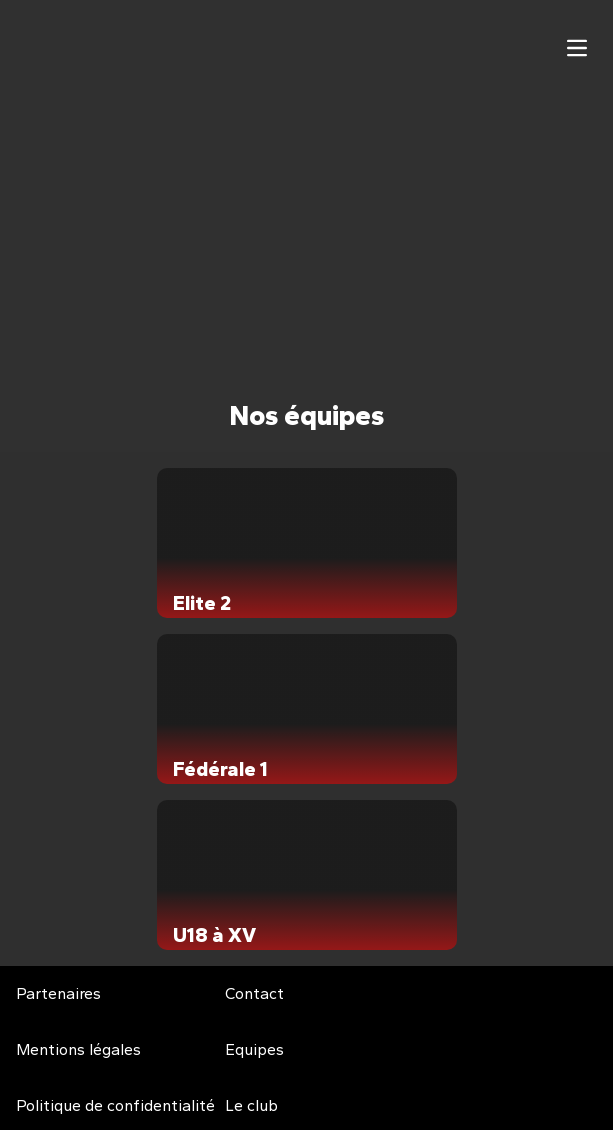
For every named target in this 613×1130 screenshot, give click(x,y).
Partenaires (58, 993)
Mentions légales (78, 1049)
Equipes (254, 1049)
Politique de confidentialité (115, 1105)
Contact (254, 993)
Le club (251, 1105)
